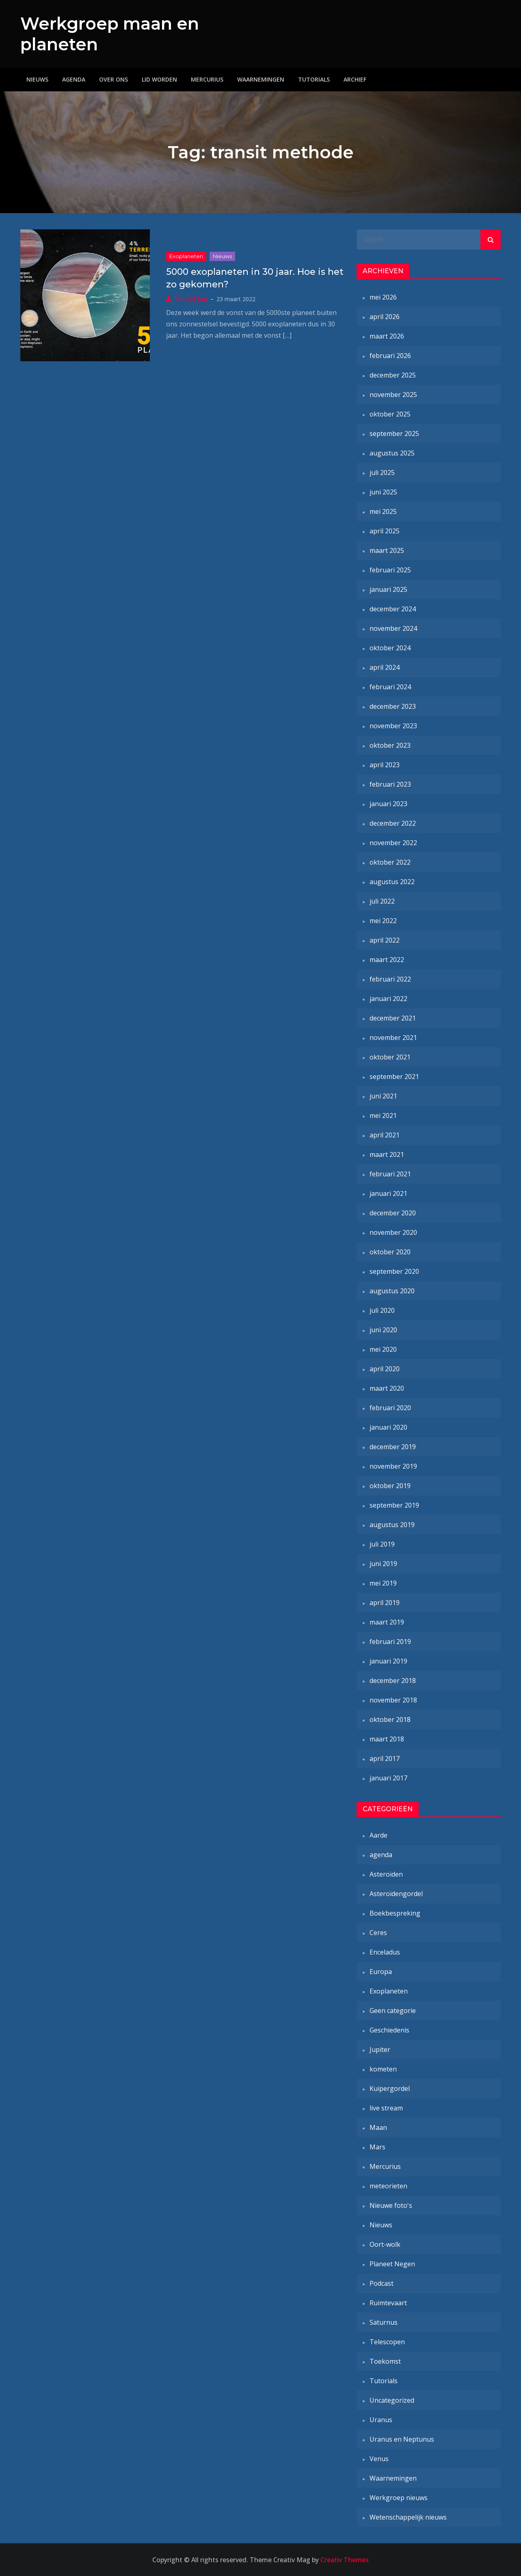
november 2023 (393, 725)
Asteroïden (386, 1874)
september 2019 (394, 1505)
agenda (381, 1854)
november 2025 (393, 394)
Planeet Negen (392, 2263)
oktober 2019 (390, 1485)
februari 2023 (390, 784)
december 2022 (393, 823)
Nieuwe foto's (391, 2205)
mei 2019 (383, 1583)
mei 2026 (383, 297)
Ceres (378, 1932)
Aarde (378, 1835)
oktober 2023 (390, 745)
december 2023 (393, 706)
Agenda (73, 79)
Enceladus (385, 1952)
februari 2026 (390, 355)
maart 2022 (387, 959)
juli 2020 (382, 1310)
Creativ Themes (344, 2559)
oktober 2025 (390, 414)
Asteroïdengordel (396, 1893)
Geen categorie (393, 2010)
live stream (386, 2108)
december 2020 (393, 1212)
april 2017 (385, 1758)
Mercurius (207, 79)
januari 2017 (388, 1777)
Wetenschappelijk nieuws (408, 2517)
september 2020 (394, 1271)
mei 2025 (383, 511)
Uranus (381, 2419)
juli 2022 (382, 901)
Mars (377, 2146)
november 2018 (393, 1700)
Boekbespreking (395, 1913)
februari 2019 (390, 1641)
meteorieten (388, 2185)
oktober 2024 (390, 647)
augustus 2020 (392, 1290)
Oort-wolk (385, 2244)
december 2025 (393, 375)
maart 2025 (387, 550)
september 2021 (394, 1076)
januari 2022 (388, 998)
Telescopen (387, 2341)
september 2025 (394, 433)
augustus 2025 (392, 453)
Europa (381, 1971)
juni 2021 (383, 1096)
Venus (379, 2458)
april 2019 (385, 1602)
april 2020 (385, 1368)
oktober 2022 (390, 862)
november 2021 (393, 1037)
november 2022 (393, 842)
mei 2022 (383, 920)
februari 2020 (390, 1407)
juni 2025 (383, 492)
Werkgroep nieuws (399, 2497)
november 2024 (393, 628)
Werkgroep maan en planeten (97, 33)
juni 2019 (383, 1563)
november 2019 (393, 1466)
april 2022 (385, 940)
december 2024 (393, 608)
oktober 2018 (390, 1719)
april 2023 (385, 764)
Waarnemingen (260, 79)
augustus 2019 (392, 1524)
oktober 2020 (390, 1251)
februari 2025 (390, 569)
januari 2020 (388, 1427)
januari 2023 (388, 803)
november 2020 (393, 1232)
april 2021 (385, 1135)
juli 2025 (382, 472)
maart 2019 (387, 1622)
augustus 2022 (392, 881)
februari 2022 (390, 979)
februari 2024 (390, 686)
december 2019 (393, 1446)
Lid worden (159, 79)
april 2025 (385, 530)
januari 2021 (388, 1193)
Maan (378, 2127)
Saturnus (384, 2322)
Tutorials (314, 79)
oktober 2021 (390, 1057)
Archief (355, 79)
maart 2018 (387, 1739)
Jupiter (380, 2049)
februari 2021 (390, 1173)
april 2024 (385, 667)
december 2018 (393, 1680)
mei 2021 (383, 1115)
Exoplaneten (186, 255)
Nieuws (37, 79)
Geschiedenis (389, 2030)
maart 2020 (387, 1388)
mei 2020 (383, 1349)
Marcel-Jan (191, 298)
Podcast (381, 2283)
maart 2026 (387, 336)
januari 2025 (388, 589)
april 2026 (385, 316)
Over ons (113, 79)
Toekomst (385, 2361)
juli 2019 (382, 1544)
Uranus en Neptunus (402, 2439)
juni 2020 (383, 1329)
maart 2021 (387, 1154)
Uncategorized (392, 2400)
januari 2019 (388, 1661)
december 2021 (393, 1018)
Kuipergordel (390, 2088)
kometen (383, 2069)
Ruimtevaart (388, 2302)
